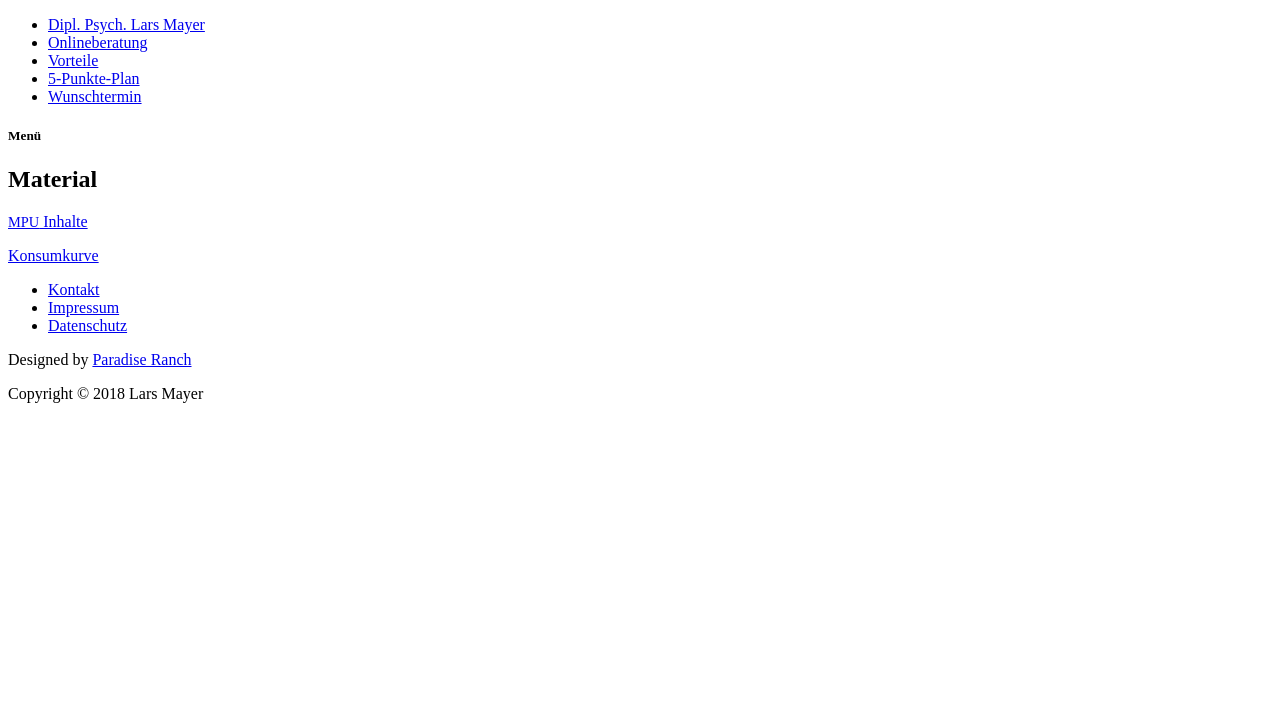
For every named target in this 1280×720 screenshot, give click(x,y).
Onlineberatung (98, 42)
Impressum (83, 307)
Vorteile (73, 60)
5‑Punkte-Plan (94, 78)
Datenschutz (87, 325)
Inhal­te (48, 221)
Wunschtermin (95, 96)
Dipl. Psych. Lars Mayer (126, 24)
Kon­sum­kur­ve (53, 255)
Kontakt (74, 289)
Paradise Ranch (141, 359)
